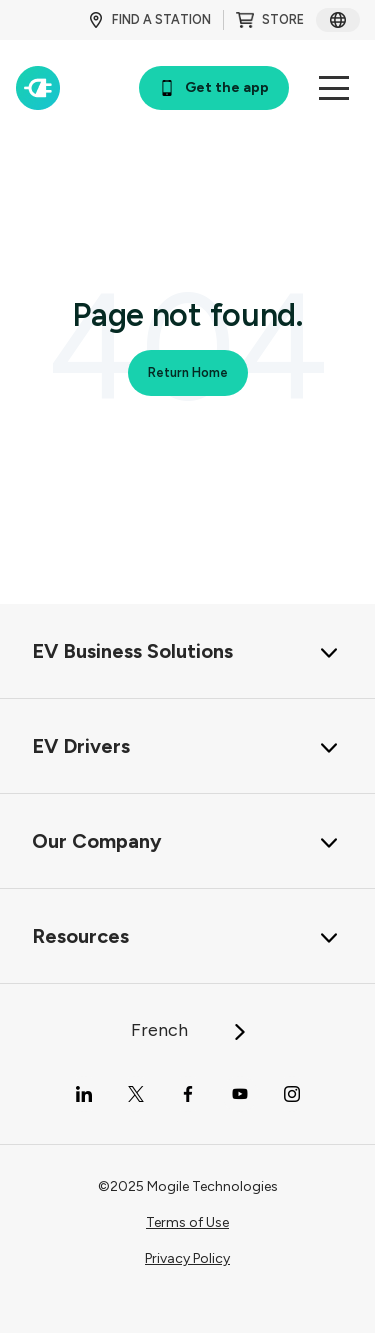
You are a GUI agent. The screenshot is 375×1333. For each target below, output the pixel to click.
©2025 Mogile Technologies (188, 1186)
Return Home (188, 372)
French (189, 1030)
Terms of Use (187, 1222)
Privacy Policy (187, 1258)
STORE (270, 20)
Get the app (214, 87)
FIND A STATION (149, 20)
